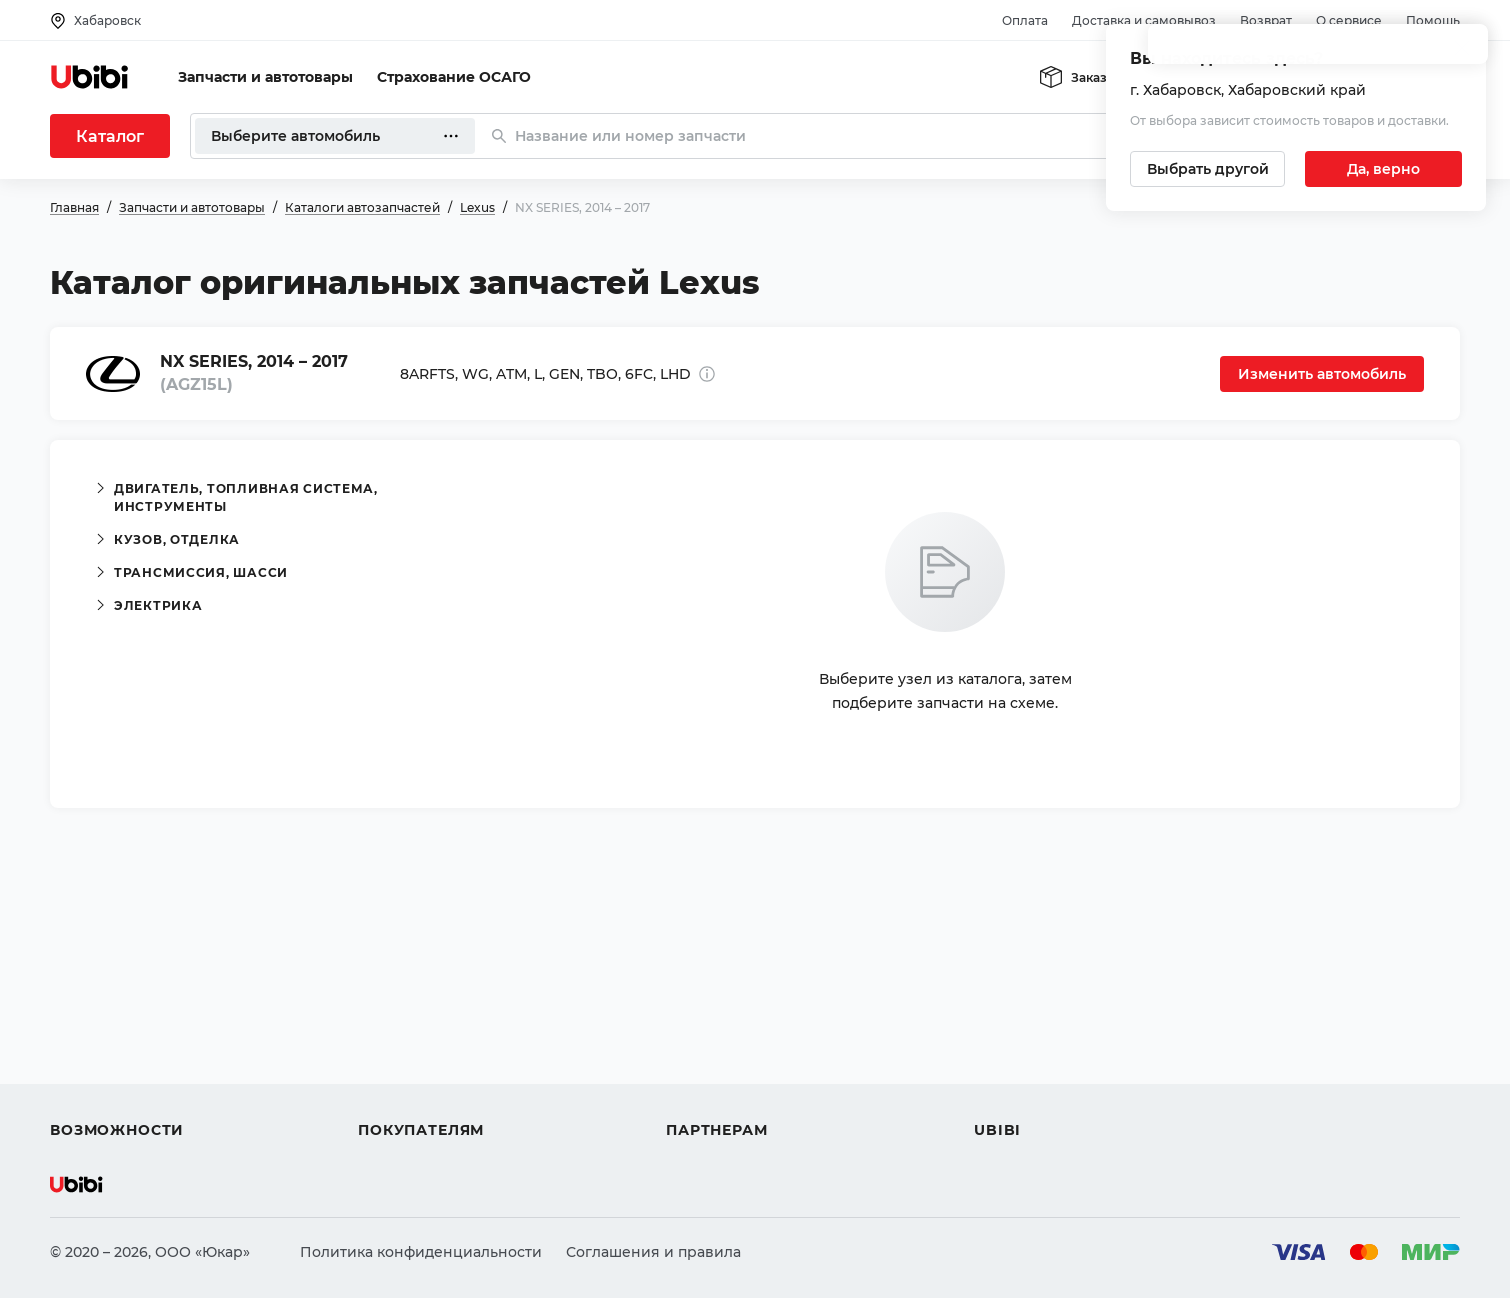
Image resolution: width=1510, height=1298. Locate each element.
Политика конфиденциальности (421, 1252)
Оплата (1025, 20)
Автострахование (116, 1022)
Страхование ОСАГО (454, 77)
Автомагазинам (724, 1022)
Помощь (1433, 20)
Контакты (1009, 1022)
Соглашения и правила (653, 1252)
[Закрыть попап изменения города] (1462, 50)
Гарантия (393, 1094)
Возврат (1266, 20)
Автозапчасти (101, 986)
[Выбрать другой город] (1207, 169)
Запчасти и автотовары (265, 77)
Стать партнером (729, 1094)
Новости (1005, 1058)
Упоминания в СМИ (1048, 1094)
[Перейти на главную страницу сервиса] (90, 77)
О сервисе (1349, 20)
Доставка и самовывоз (1144, 20)
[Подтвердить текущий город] (1383, 169)
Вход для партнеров (742, 1058)
